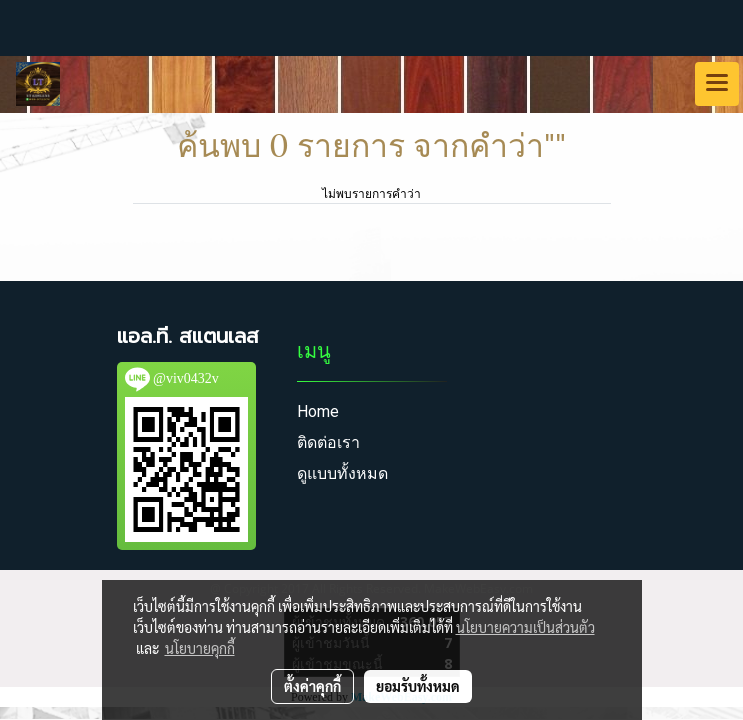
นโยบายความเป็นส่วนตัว (525, 627)
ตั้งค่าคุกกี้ (312, 686)
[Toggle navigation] (717, 84)
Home (318, 411)
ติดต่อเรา (328, 442)
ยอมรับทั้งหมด (418, 686)
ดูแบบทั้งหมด (342, 473)
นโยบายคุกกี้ (200, 648)
